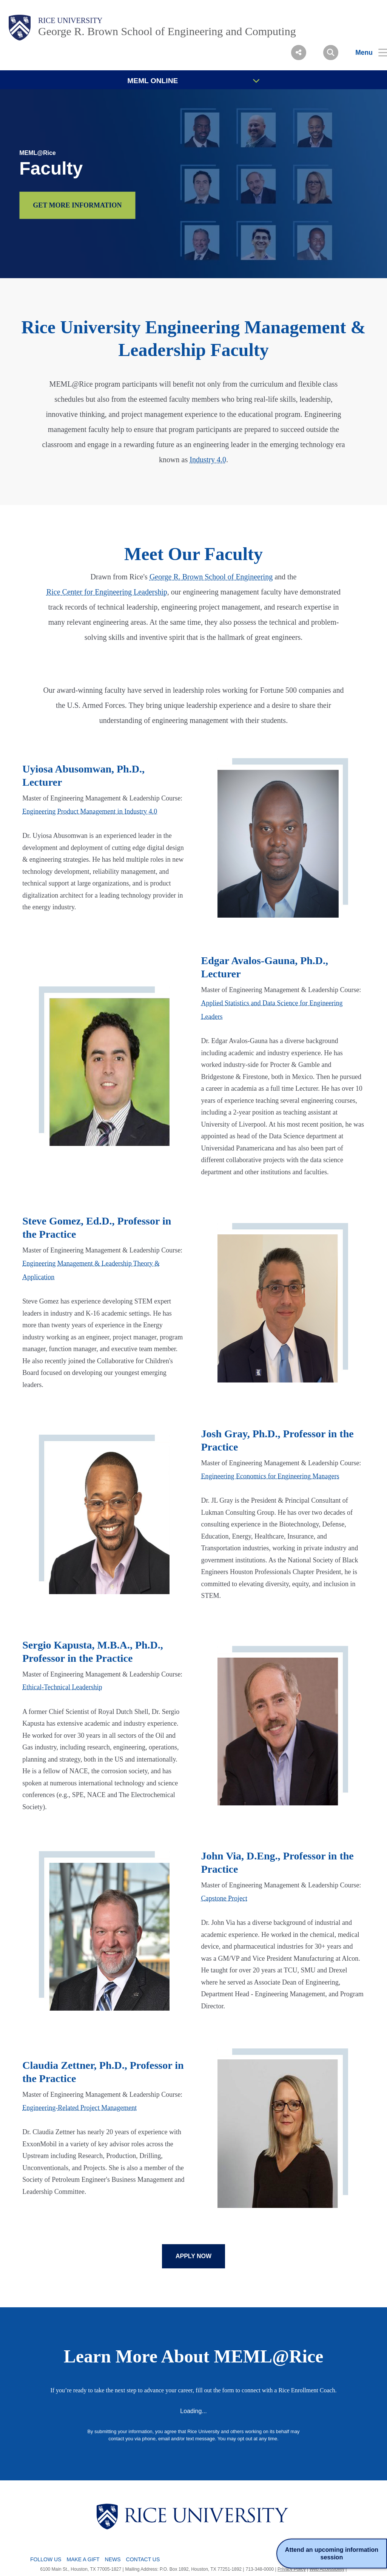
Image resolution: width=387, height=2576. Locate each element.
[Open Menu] (366, 52)
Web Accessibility (326, 2569)
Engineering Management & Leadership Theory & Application (91, 1270)
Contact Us (143, 2559)
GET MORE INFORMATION (77, 205)
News (113, 2559)
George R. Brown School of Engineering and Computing (167, 31)
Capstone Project (224, 1898)
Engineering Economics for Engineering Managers (270, 1476)
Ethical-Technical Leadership (62, 1687)
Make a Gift (82, 2559)
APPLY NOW (193, 2256)
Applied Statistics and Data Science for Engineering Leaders (272, 1009)
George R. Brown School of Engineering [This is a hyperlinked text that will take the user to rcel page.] (211, 577)
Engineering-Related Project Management (79, 2108)
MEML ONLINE (193, 81)
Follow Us (45, 2559)
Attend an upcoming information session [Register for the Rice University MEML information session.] (330, 2553)
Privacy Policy (292, 2569)
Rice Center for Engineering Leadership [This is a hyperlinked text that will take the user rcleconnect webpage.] (106, 592)
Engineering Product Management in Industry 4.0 (89, 811)
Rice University (70, 20)
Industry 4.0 (208, 459)
